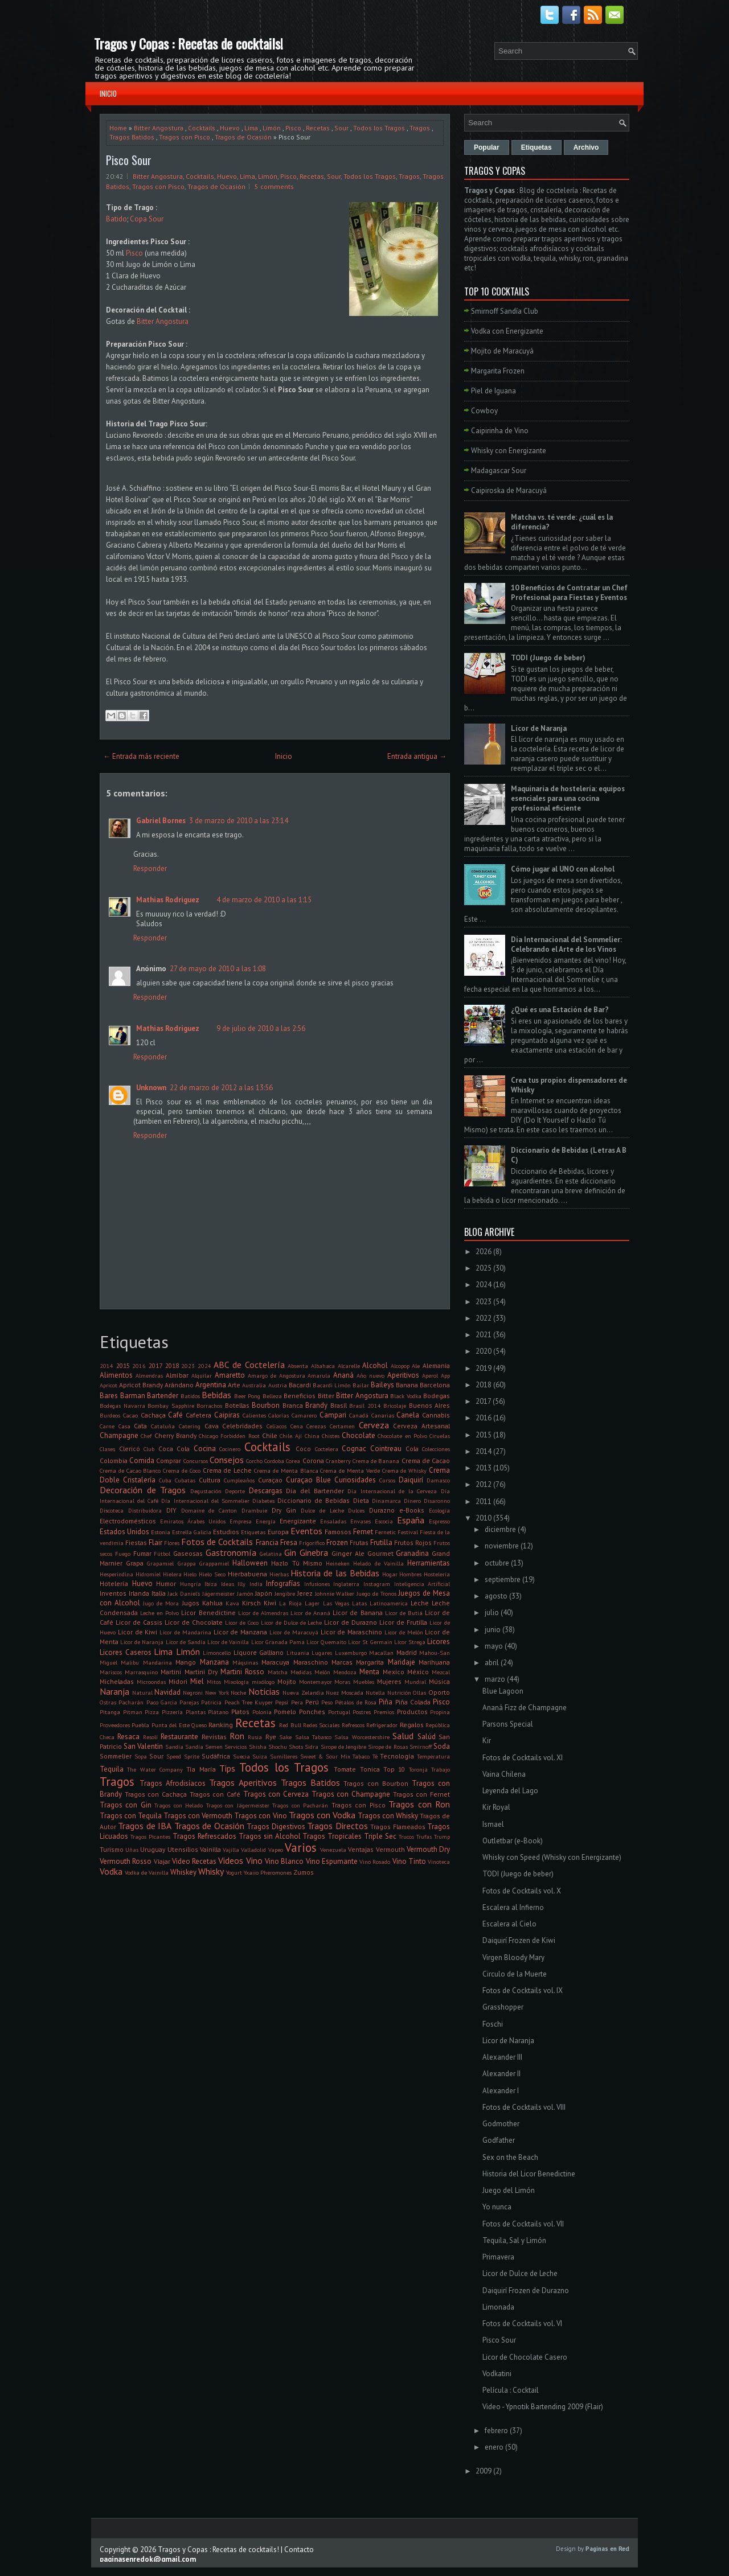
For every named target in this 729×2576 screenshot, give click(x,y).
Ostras (108, 1702)
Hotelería (114, 1583)
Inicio (108, 93)
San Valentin (143, 1746)
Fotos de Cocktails (217, 1541)
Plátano (218, 1712)
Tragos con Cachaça (156, 1794)
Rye (270, 1736)
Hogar (390, 1574)
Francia (267, 1542)
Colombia (114, 1460)
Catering (189, 1426)
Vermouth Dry (428, 1849)
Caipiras (227, 1415)
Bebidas (216, 1394)
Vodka (111, 1871)
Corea (293, 1461)
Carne (107, 1426)
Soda (441, 1746)
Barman (132, 1395)
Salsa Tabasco (313, 1737)
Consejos (227, 1459)
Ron (237, 1735)
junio (493, 1629)
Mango (185, 1662)
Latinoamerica (389, 1603)
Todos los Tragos (379, 128)
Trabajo (440, 1769)
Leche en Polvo (159, 1613)
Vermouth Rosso (125, 1861)
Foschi (492, 2024)
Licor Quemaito (326, 1642)
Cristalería (139, 1480)
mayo (494, 1646)
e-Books (411, 1510)
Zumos (303, 1872)
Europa (278, 1531)
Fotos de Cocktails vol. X (521, 1891)
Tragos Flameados (397, 1826)
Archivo (586, 147)
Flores (171, 1543)
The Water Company (155, 1769)
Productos (412, 1711)
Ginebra (314, 1552)
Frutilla (381, 1542)
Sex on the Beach (510, 2157)
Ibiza (210, 1584)
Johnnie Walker (335, 1593)
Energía (266, 1521)
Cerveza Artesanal (421, 1425)
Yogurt (234, 1872)
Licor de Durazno (350, 1622)
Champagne (119, 1435)
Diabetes (263, 1501)
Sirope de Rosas (387, 1747)
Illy (241, 1584)
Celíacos (276, 1426)
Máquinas (245, 1662)
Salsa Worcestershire (361, 1737)
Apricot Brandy (141, 1385)
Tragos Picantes (150, 1836)
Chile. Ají (291, 1436)
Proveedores (115, 1725)
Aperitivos (403, 1375)
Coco (303, 1448)
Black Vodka (405, 1396)
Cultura (209, 1480)
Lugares (322, 1653)
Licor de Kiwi (138, 1632)
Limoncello (217, 1653)
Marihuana (434, 1662)
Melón (322, 1672)
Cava (211, 1425)
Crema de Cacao (426, 1460)
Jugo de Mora (161, 1603)
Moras (342, 1682)
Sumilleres (283, 1756)
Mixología (236, 1682)
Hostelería (437, 1574)
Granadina (412, 1553)
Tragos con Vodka (322, 1815)
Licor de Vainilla (228, 1642)
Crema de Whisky (404, 1470)
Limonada (498, 2307)
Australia (254, 1385)
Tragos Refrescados (204, 1836)
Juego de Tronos (376, 1593)
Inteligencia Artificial (422, 1584)
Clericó (129, 1448)
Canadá (358, 1415)
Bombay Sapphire (171, 1406)
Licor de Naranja (141, 1642)
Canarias (382, 1415)
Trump (442, 1836)
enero (494, 2447)
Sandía (194, 1747)
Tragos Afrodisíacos (173, 1783)
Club (149, 1449)
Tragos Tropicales (332, 1836)
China (312, 1436)
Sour (341, 128)
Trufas (424, 1836)
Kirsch (251, 1603)
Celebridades (242, 1425)
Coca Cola (174, 1448)
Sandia (174, 1747)
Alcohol (375, 1365)
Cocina (205, 1448)
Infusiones (317, 1584)
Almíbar (177, 1375)
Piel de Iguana (493, 391)
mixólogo (263, 1682)
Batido (116, 219)
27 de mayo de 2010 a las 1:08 (218, 968)
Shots (296, 1747)
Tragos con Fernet (421, 1794)
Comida (141, 1460)
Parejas (189, 1702)
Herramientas (428, 1563)
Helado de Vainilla (378, 1563)
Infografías (283, 1583)
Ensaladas (333, 1521)
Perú (312, 1702)
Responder (150, 868)
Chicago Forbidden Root (229, 1436)
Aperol (430, 1375)
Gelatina (271, 1554)
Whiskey (183, 1872)
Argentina (210, 1385)
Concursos (195, 1461)
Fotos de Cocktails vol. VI (522, 2323)
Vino (254, 1860)
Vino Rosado (374, 1862)
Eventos (306, 1530)
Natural (142, 1692)
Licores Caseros (125, 1652)
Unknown (151, 1087)
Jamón (245, 1593)
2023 (188, 1366)
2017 (155, 1365)
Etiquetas (253, 1532)
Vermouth (390, 1849)
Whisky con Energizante (508, 450)
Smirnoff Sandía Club (504, 311)
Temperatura (433, 1756)
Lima (251, 128)
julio (492, 1612)
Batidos (190, 1396)
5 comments (274, 186)
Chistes (330, 1436)
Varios (301, 1847)
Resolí (150, 1737)
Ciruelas (439, 1436)
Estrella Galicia (191, 1532)
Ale (416, 1366)
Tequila (112, 1769)
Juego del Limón (508, 2190)
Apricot (108, 1385)
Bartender (162, 1395)
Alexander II (501, 2073)
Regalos (412, 1724)
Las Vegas (336, 1603)
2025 (484, 1268)
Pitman (132, 1712)
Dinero (412, 1501)
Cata (140, 1425)
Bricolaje (394, 1406)
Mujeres (389, 1681)
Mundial (415, 1682)
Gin (290, 1552)
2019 (484, 1368)
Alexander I (500, 2091)
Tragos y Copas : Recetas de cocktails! (188, 43)
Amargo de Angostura (276, 1375)
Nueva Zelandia (303, 1692)
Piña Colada (413, 1702)
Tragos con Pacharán (300, 1805)
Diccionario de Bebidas (313, 1500)
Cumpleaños (239, 1480)
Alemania (436, 1365)
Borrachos (209, 1406)
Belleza (272, 1396)
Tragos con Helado (178, 1805)
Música (439, 1681)
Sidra (311, 1747)
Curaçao (270, 1480)
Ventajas (361, 1849)
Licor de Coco (242, 1622)
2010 (484, 1518)
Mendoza (345, 1672)
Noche (238, 1692)
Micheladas (117, 1681)
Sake (285, 1737)
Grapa (135, 1563)
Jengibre (285, 1593)
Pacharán (131, 1702)
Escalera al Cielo (509, 1924)
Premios (384, 1712)
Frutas (359, 1542)
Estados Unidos (124, 1531)
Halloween (250, 1563)
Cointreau (386, 1448)
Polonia (262, 1712)
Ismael (493, 1824)
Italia (158, 1593)
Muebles (363, 1682)
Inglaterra (346, 1584)
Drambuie (254, 1510)
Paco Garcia (161, 1702)
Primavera (498, 2257)
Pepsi (281, 1702)
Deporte (235, 1491)
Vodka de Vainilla (147, 1872)
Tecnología (397, 1756)
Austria (277, 1385)
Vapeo (275, 1850)
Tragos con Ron (419, 1804)
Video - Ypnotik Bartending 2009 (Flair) (542, 2406)
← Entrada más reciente (141, 756)
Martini (171, 1671)
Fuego (122, 1554)
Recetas (318, 128)
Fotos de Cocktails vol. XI (522, 1757)
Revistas (214, 1736)
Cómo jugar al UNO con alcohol (563, 869)
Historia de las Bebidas (334, 1573)
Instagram (376, 1584)
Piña (385, 1702)
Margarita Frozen (498, 371)
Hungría (190, 1584)
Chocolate (358, 1435)
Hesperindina (116, 1574)
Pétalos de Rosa (355, 1702)
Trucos (406, 1836)
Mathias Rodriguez (167, 900)
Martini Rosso (242, 1672)
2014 (106, 1366)
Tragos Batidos (131, 137)
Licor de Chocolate (194, 1622)
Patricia (211, 1702)
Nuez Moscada (344, 1692)
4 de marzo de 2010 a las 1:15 (264, 900)
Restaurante (179, 1736)
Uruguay (152, 1849)
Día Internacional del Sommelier (205, 1501)
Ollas (419, 1692)
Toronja (418, 1769)
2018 (172, 1365)
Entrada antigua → (417, 756)
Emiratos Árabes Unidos (193, 1521)
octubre (497, 1563)
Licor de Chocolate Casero (524, 2357)
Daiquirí (411, 1480)
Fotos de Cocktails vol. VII (523, 2224)
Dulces (356, 1510)
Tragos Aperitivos (243, 1782)
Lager (312, 1603)
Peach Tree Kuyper (248, 1702)
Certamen (342, 1426)
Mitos (214, 1682)
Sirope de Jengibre (343, 1747)
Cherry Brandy (175, 1435)
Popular (486, 147)
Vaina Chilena (504, 1774)
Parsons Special (507, 1724)
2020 (484, 1351)
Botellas (237, 1405)
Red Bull (290, 1725)
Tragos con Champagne (351, 1794)
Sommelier (116, 1756)
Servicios (235, 1747)
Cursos (387, 1480)
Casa (124, 1426)
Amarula (319, 1375)
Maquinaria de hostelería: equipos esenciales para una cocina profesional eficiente (568, 798)
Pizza (152, 1712)
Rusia (255, 1737)
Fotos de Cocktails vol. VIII (524, 2107)
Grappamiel (214, 1563)
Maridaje (401, 1662)
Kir (486, 1740)
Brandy (316, 1405)
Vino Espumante (332, 1861)
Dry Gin (284, 1510)
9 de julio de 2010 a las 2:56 (260, 1028)
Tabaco (361, 1756)
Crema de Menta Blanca (286, 1470)
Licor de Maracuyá (293, 1632)
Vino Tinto (409, 1861)
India (256, 1584)
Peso (327, 1702)
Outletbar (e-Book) (512, 1841)
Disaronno (437, 1501)
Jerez (305, 1593)
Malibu (130, 1662)
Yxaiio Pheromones (268, 1872)
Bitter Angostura (158, 128)
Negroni (193, 1692)
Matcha (278, 1672)
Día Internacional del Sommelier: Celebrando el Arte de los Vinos (566, 944)
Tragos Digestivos (276, 1826)
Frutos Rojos (413, 1542)
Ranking (220, 1724)
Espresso (439, 1521)
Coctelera (326, 1449)
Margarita (370, 1662)
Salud (402, 1735)
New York (217, 1692)
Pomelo (285, 1711)
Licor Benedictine (208, 1612)
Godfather (498, 2140)
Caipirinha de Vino (500, 431)
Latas (359, 1603)
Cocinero (229, 1449)
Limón (272, 128)
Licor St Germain (370, 1642)
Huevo (230, 128)
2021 (484, 1335)
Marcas (342, 1662)
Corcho (254, 1461)
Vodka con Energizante (507, 331)
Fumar (142, 1553)
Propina (440, 1712)
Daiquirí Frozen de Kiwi (518, 1940)
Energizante (298, 1521)
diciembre (500, 1529)
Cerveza (374, 1425)
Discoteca (112, 1510)
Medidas (301, 1672)
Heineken (338, 1563)
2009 (484, 2471)
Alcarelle (349, 1366)
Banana (407, 1385)
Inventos (113, 1593)
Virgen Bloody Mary (513, 1957)
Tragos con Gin (125, 1805)
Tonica (370, 1769)
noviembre (502, 1546)
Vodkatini (496, 2373)
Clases (107, 1449)
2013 (484, 1468)
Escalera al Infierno (513, 1907)
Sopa (140, 1756)
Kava (232, 1603)
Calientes (254, 1415)
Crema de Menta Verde (349, 1470)
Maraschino (310, 1662)
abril (492, 1662)
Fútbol (162, 1554)
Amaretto (230, 1375)
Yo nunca (496, 2207)
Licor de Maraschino (352, 1632)
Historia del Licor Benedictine (528, 2174)
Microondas (151, 1682)
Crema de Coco (181, 1470)
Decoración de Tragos (143, 1490)
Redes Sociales (321, 1725)
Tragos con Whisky (388, 1816)
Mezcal (441, 1672)
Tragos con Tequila (131, 1816)
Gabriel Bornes (161, 820)
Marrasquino (141, 1672)
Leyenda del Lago (510, 1791)
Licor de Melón (403, 1632)
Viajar (162, 1861)
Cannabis (436, 1415)
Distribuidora (145, 1510)
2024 (204, 1366)
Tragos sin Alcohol (270, 1836)
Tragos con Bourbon (375, 1783)
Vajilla (231, 1850)
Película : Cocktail (510, 2390)
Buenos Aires (429, 1405)
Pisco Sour (128, 160)
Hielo (189, 1574)
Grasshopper (502, 2007)
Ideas (227, 1584)
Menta (369, 1672)
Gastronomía (231, 1552)
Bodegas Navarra (122, 1406)
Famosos (338, 1531)
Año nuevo (370, 1375)
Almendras (149, 1375)
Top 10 (394, 1769)
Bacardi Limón (332, 1385)
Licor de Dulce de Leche (291, 1622)
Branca (292, 1405)
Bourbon (266, 1405)
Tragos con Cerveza (276, 1794)
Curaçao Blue (308, 1480)
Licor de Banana (357, 1612)
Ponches (312, 1711)
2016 (139, 1366)
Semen (214, 1747)
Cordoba (274, 1461)
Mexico (393, 1671)
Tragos (419, 128)
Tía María (200, 1769)
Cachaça (153, 1415)
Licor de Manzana (241, 1632)
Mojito (286, 1681)
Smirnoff (420, 1747)
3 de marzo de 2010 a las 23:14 (238, 820)
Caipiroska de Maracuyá (509, 490)
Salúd (426, 1736)
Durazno (382, 1510)
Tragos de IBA (144, 1825)
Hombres (410, 1574)
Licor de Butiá (404, 1613)
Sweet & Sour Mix (325, 1756)
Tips (227, 1768)
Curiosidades (355, 1480)
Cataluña (163, 1426)
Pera (297, 1702)
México (418, 1671)
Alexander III (502, 2057)
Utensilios (182, 1849)
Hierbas (279, 1574)
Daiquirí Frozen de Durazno (525, 2290)
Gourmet (380, 1553)
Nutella (375, 1692)
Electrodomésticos (128, 1521)
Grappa (187, 1563)
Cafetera (198, 1415)
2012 (484, 1484)
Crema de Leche (227, 1470)
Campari (333, 1415)
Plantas (196, 1712)
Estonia (160, 1532)
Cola (412, 1448)
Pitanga (110, 1712)
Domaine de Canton (209, 1510)
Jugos (190, 1603)
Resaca (128, 1736)
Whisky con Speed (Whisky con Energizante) (551, 1857)
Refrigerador (382, 1725)
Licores (438, 1641)
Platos (240, 1711)
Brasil (338, 1405)
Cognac (354, 1448)
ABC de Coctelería (249, 1364)
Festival (408, 1532)
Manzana (214, 1662)
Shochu (277, 1747)
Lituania (297, 1653)
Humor (166, 1583)
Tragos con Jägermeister (237, 1805)
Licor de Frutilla (403, 1622)
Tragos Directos (337, 1825)
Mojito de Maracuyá (502, 351)
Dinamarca (386, 1501)
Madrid (406, 1652)
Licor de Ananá (310, 1613)
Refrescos (353, 1725)
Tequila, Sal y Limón (514, 2240)
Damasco (438, 1480)
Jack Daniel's (183, 1593)
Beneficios (300, 1395)
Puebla (140, 1725)
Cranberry (338, 1461)
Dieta (361, 1500)
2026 (484, 1251)
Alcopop (400, 1366)
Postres (362, 1712)
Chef (146, 1436)
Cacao (130, 1415)
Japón (263, 1593)
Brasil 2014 (365, 1406)
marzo (495, 1679)
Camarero (304, 1415)
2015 (123, 1365)
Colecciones (436, 1449)
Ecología (439, 1510)
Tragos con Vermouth (197, 1816)
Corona (313, 1460)
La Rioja (290, 1603)
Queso (199, 1725)
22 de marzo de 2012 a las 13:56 (221, 1087)
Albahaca (323, 1366)
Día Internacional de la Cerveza (392, 1491)
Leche (420, 1603)
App (445, 1375)
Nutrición (399, 1692)
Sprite (191, 1756)
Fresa (288, 1542)
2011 (484, 1501)
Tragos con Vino (260, 1816)
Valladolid (253, 1850)
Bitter (326, 1395)
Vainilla (210, 1849)
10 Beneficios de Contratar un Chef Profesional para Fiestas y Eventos (569, 592)
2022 (484, 1318)
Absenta (298, 1366)
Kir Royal (496, 1807)
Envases (360, 1521)
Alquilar (201, 1375)
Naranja (114, 1691)
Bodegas (436, 1395)
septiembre (503, 1579)
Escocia (384, 1521)
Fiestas (136, 1542)
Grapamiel (160, 1563)
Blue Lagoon (502, 1691)
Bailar (361, 1385)
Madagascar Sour (498, 470)
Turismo (112, 1849)
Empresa (241, 1521)
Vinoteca (439, 1862)
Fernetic (385, 1532)
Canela (407, 1415)
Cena (296, 1426)
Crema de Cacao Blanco (130, 1470)
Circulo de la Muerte (514, 1974)
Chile (269, 1435)
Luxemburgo (351, 1653)
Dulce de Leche (322, 1510)
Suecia (241, 1756)
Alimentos (116, 1375)
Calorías (278, 1415)
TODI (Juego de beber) (548, 658)
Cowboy (484, 411)
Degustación (206, 1491)
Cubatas (185, 1480)
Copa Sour (146, 219)
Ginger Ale (347, 1553)
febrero (496, 2430)
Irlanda (139, 1593)
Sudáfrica (216, 1756)
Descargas (265, 1491)
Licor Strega (409, 1642)
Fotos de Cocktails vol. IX (522, 1990)
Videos (230, 1860)
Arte (234, 1385)
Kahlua (212, 1603)
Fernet (363, 1531)
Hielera (172, 1574)
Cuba (165, 1480)
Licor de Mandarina (185, 1632)
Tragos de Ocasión (243, 137)
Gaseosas (188, 1553)
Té (375, 1756)
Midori (178, 1681)
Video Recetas (194, 1861)
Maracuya (275, 1662)
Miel (197, 1681)
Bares (109, 1395)
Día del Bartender (314, 1490)
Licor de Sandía (186, 1642)
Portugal (339, 1712)
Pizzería (172, 1712)
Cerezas (316, 1426)
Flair (155, 1542)
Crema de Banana (376, 1461)
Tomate (345, 1769)
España (410, 1520)
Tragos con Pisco (184, 137)
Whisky (211, 1871)
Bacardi (300, 1385)
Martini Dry (201, 1671)
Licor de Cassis (139, 1622)
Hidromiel (148, 1574)
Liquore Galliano (259, 1652)
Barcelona (435, 1385)
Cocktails (201, 128)
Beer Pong (247, 1396)
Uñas (131, 1850)
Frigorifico (312, 1543)
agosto (496, 1596)
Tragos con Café (215, 1794)
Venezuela (333, 1850)
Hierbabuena (247, 1574)
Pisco (293, 128)
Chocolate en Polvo (402, 1436)
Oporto (439, 1692)
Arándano (179, 1385)
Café (175, 1415)
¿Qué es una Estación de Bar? (560, 1009)
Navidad (167, 1692)
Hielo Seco (212, 1574)
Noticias (264, 1691)
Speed (173, 1756)
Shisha (258, 1747)
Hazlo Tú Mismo (296, 1563)
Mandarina (157, 1662)
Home (118, 128)
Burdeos (110, 1415)
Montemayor (315, 1682)
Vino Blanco (284, 1861)
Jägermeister (218, 1593)
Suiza (259, 1756)
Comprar (168, 1460)
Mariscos (111, 1672)
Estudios (226, 1531)
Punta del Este (170, 1725)
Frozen (337, 1542)
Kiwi (270, 1603)
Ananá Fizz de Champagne (524, 1707)
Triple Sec (380, 1836)
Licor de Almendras (263, 1613)
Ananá (343, 1375)
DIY (171, 1510)
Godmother (500, 2124)
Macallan (381, 1653)
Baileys (382, 1385)
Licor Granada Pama (278, 1642)
